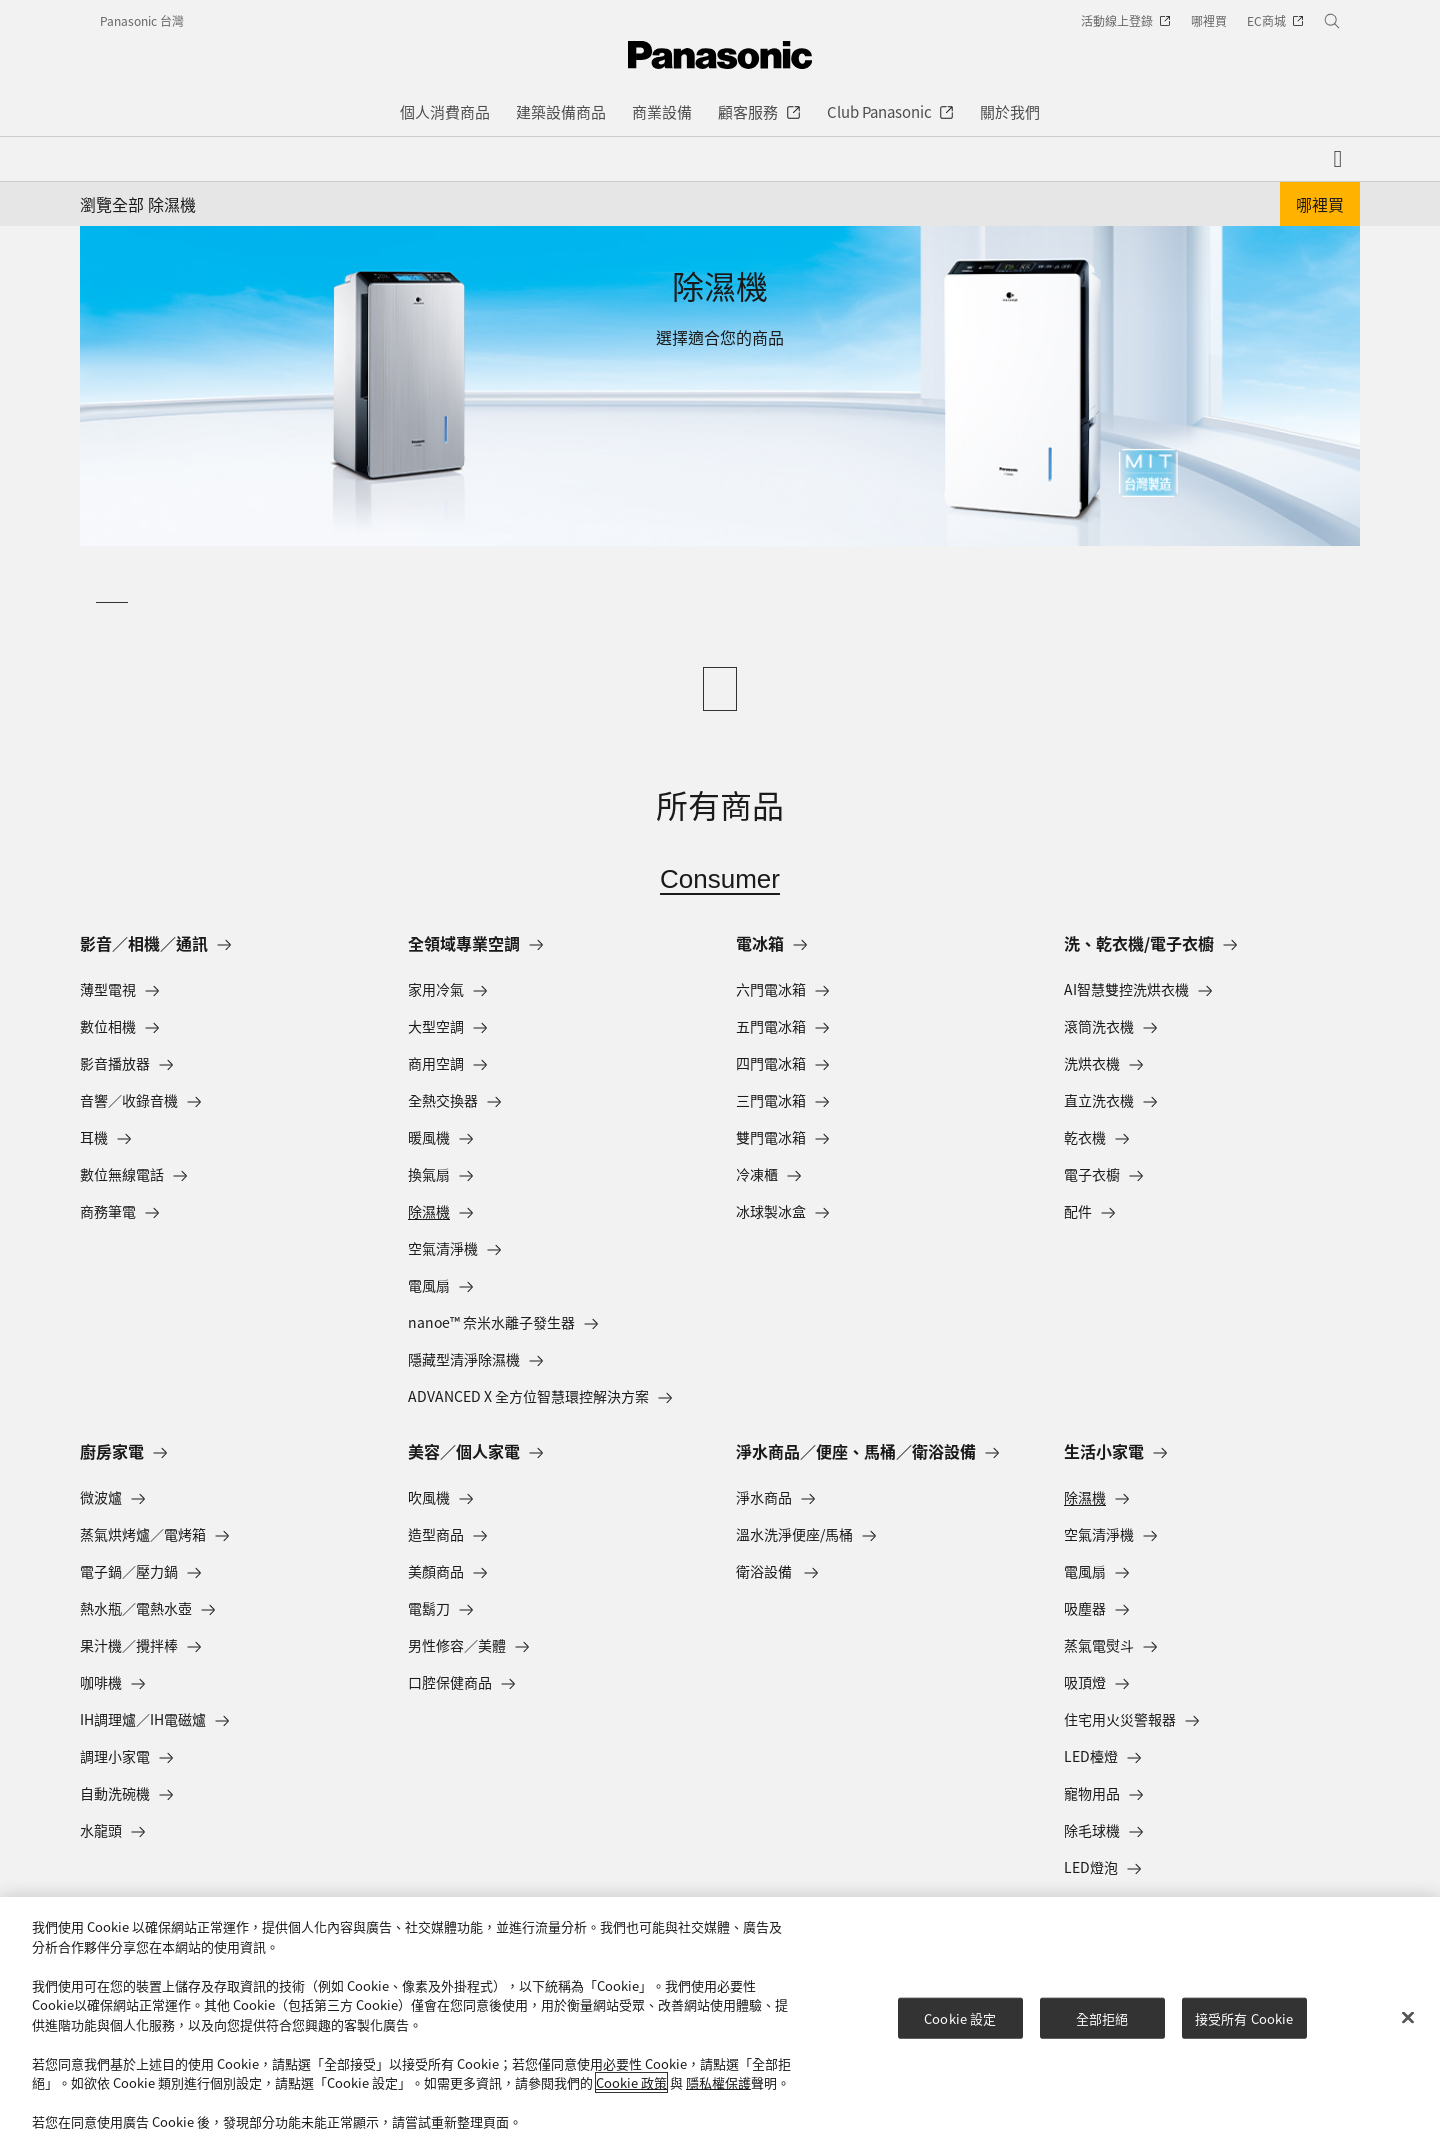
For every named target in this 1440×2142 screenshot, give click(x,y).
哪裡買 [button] (1320, 204)
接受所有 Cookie (1244, 2017)
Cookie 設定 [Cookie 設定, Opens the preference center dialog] (960, 2017)
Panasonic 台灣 (142, 20)
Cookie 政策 (631, 2082)
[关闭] (1408, 2017)
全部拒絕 (1102, 2017)
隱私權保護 (718, 2082)
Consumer (720, 879)
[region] (720, 2019)
